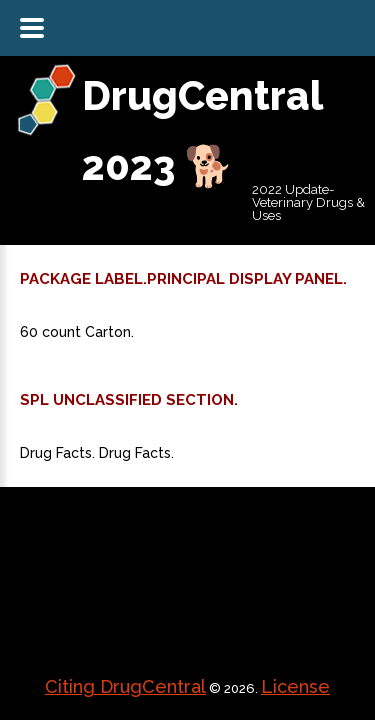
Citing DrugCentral (125, 686)
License (295, 686)
